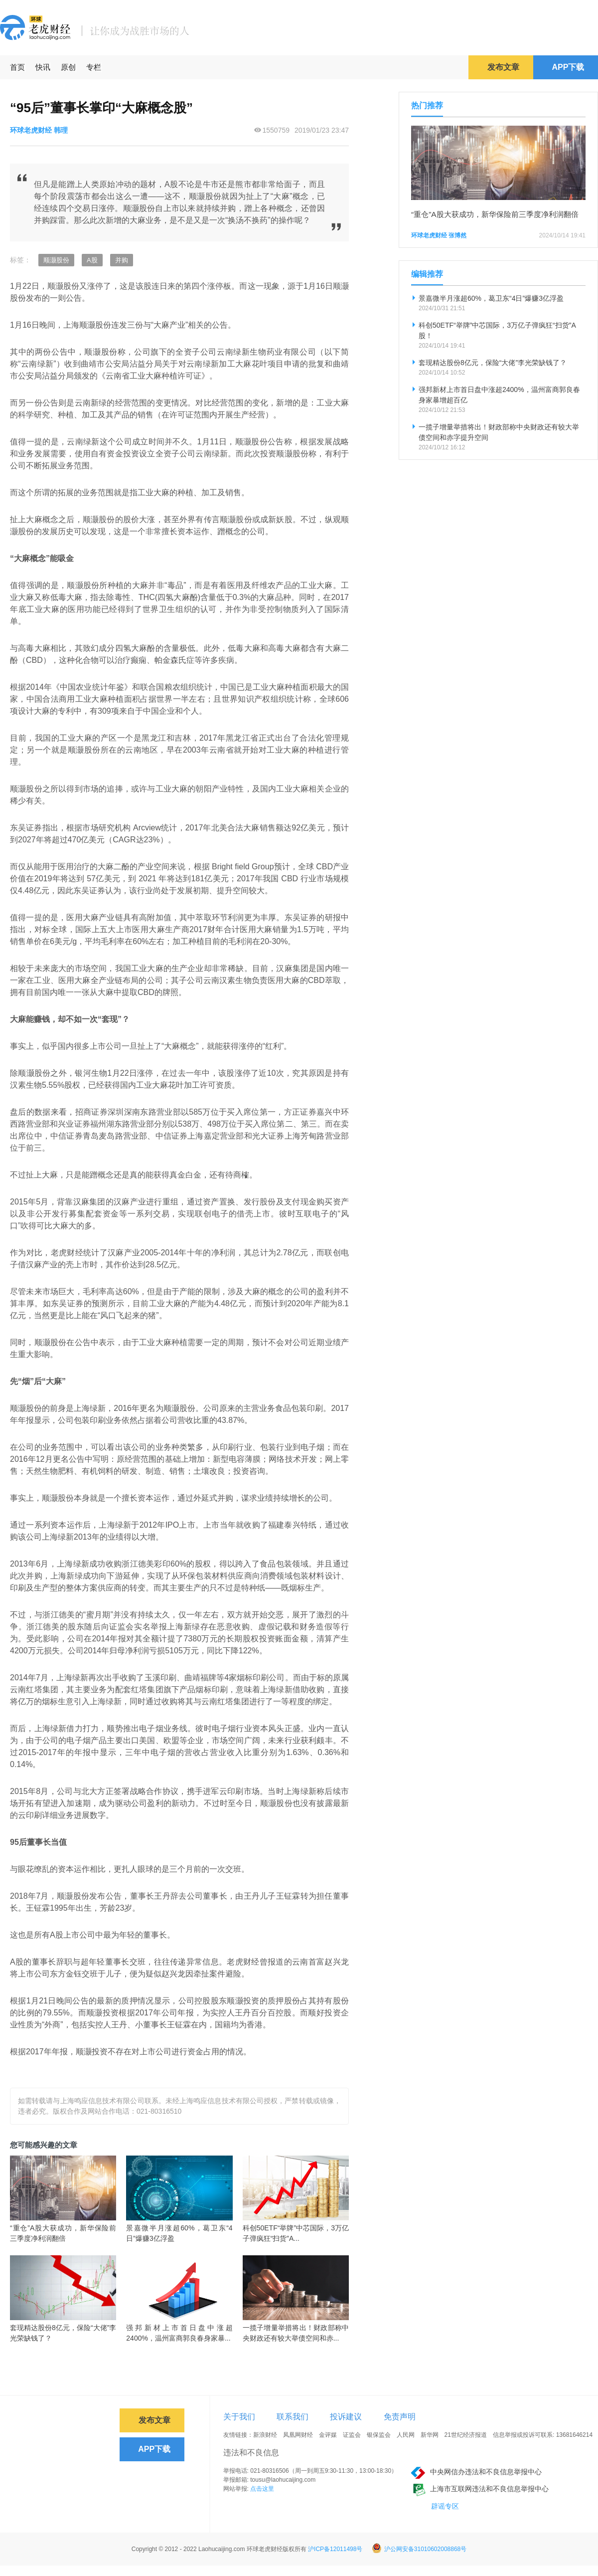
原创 (68, 67)
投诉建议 (346, 2416)
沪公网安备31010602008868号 (419, 2549)
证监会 (352, 2434)
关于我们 (239, 2416)
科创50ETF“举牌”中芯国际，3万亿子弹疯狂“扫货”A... (296, 2233)
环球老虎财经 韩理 (39, 130)
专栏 (93, 67)
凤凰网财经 (298, 2434)
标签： (20, 260)
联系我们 (292, 2416)
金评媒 (328, 2434)
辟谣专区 (445, 2506)
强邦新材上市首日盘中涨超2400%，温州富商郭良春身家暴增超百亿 (499, 395)
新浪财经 (265, 2434)
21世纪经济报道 (466, 2434)
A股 (92, 260)
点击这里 (262, 2488)
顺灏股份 (56, 260)
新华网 (430, 2434)
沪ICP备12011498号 (335, 2549)
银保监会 (379, 2434)
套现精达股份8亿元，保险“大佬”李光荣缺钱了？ (63, 2333)
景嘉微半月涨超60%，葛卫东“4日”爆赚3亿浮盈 (179, 2233)
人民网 (406, 2434)
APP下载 (568, 67)
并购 (121, 260)
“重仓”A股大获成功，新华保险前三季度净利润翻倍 (63, 2233)
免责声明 (400, 2416)
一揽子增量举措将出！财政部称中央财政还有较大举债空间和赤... (296, 2333)
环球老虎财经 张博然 (438, 235)
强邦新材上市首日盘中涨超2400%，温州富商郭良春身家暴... (179, 2333)
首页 (17, 67)
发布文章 (503, 67)
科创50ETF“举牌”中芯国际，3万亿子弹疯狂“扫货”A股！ (497, 330)
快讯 (42, 67)
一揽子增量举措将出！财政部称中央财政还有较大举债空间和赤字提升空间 (499, 432)
